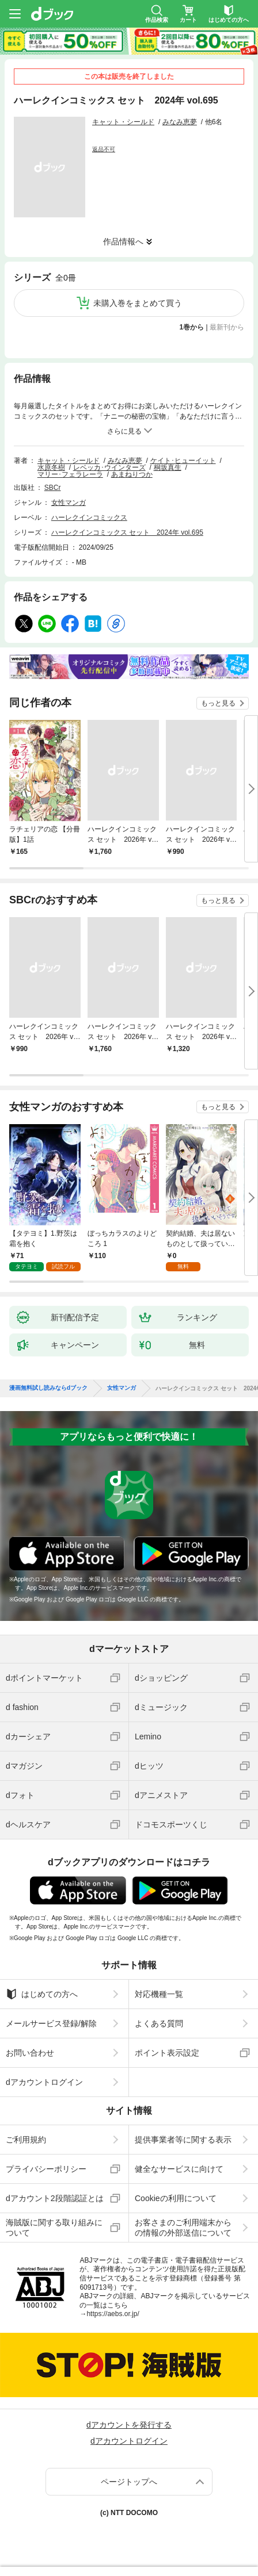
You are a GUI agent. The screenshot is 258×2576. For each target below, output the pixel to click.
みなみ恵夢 (179, 122)
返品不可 (103, 149)
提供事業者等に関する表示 (183, 2139)
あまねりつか (132, 474)
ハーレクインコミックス (89, 517)
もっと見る (218, 703)
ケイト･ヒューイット (183, 461)
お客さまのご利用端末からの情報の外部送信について (183, 2227)
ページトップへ (129, 2481)
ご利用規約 (26, 2139)
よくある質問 (159, 2023)
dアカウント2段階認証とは (55, 2198)
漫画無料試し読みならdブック (48, 1388)
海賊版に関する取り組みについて (54, 2227)
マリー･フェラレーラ (70, 474)
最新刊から (227, 327)
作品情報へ (123, 241)
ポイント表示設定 (167, 2052)
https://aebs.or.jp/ (112, 2314)
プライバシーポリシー (46, 2169)
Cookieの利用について (176, 2198)
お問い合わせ (30, 2052)
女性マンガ (68, 503)
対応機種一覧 (159, 1994)
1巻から (192, 327)
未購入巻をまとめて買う (137, 303)
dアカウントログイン (44, 2082)
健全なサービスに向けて (179, 2169)
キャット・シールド (123, 122)
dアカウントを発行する (129, 2424)
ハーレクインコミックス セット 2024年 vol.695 (127, 532)
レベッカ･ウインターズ (109, 467)
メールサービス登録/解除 (51, 2023)
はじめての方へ (42, 1994)
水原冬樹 (51, 467)
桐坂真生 (167, 467)
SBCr (52, 488)
